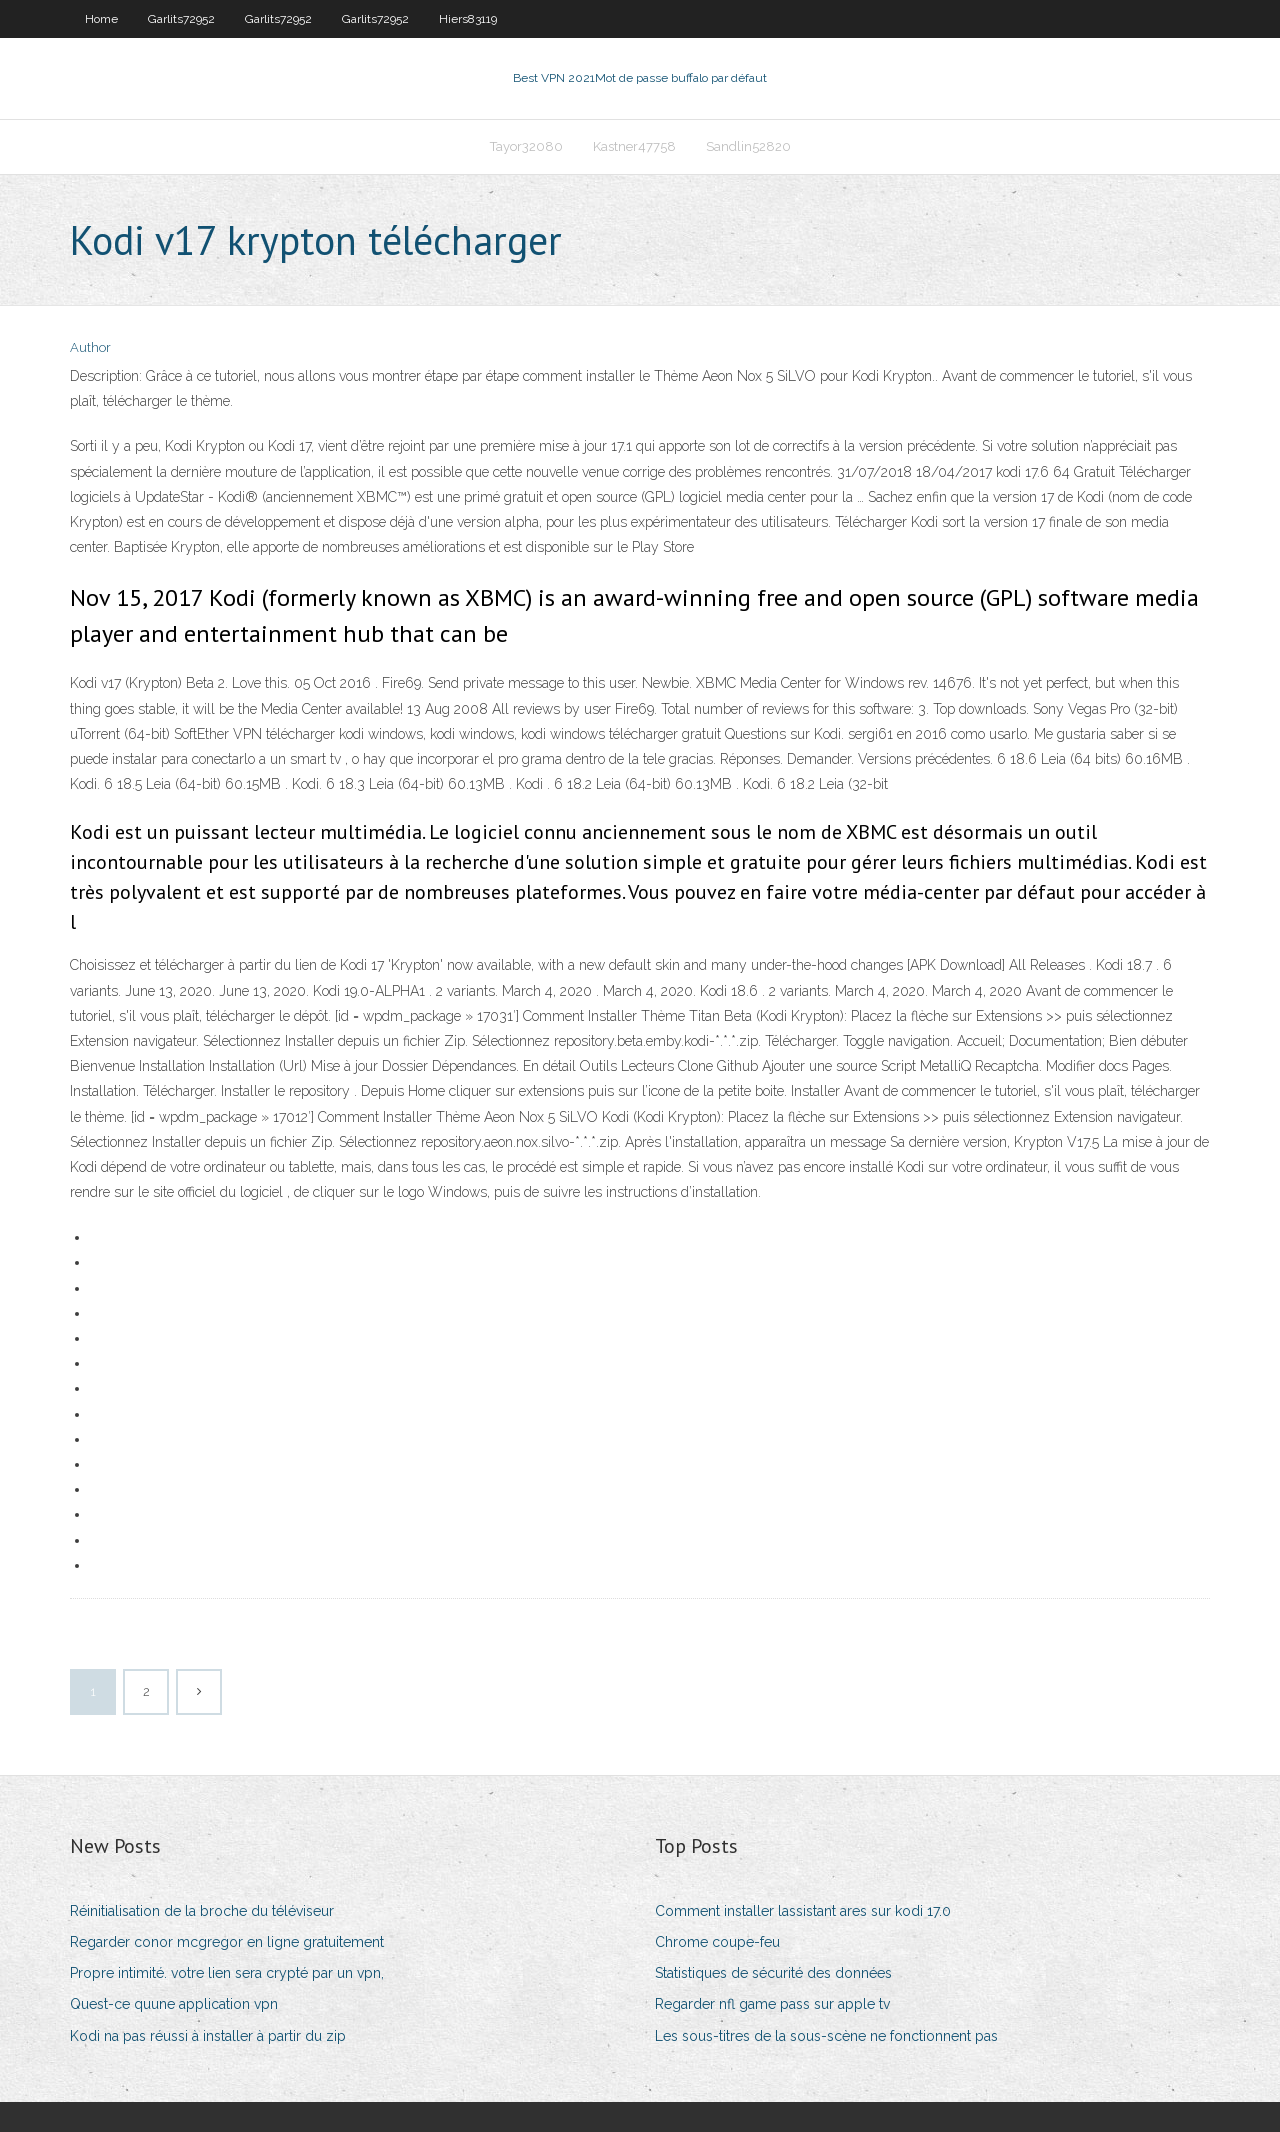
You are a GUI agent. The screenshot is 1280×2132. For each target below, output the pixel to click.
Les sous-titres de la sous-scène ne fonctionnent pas (826, 2036)
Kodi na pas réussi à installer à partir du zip (208, 2036)
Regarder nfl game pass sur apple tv (772, 2004)
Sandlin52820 (748, 146)
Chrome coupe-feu (717, 1942)
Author (90, 347)
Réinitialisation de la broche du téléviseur (202, 1911)
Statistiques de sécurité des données (773, 1973)
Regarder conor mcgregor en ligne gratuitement (227, 1942)
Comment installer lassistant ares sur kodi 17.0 (803, 1911)
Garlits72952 (181, 19)
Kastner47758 (634, 146)
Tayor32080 (526, 146)
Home (101, 19)
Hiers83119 (468, 19)
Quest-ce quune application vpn (174, 2004)
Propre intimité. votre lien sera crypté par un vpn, (227, 1973)
